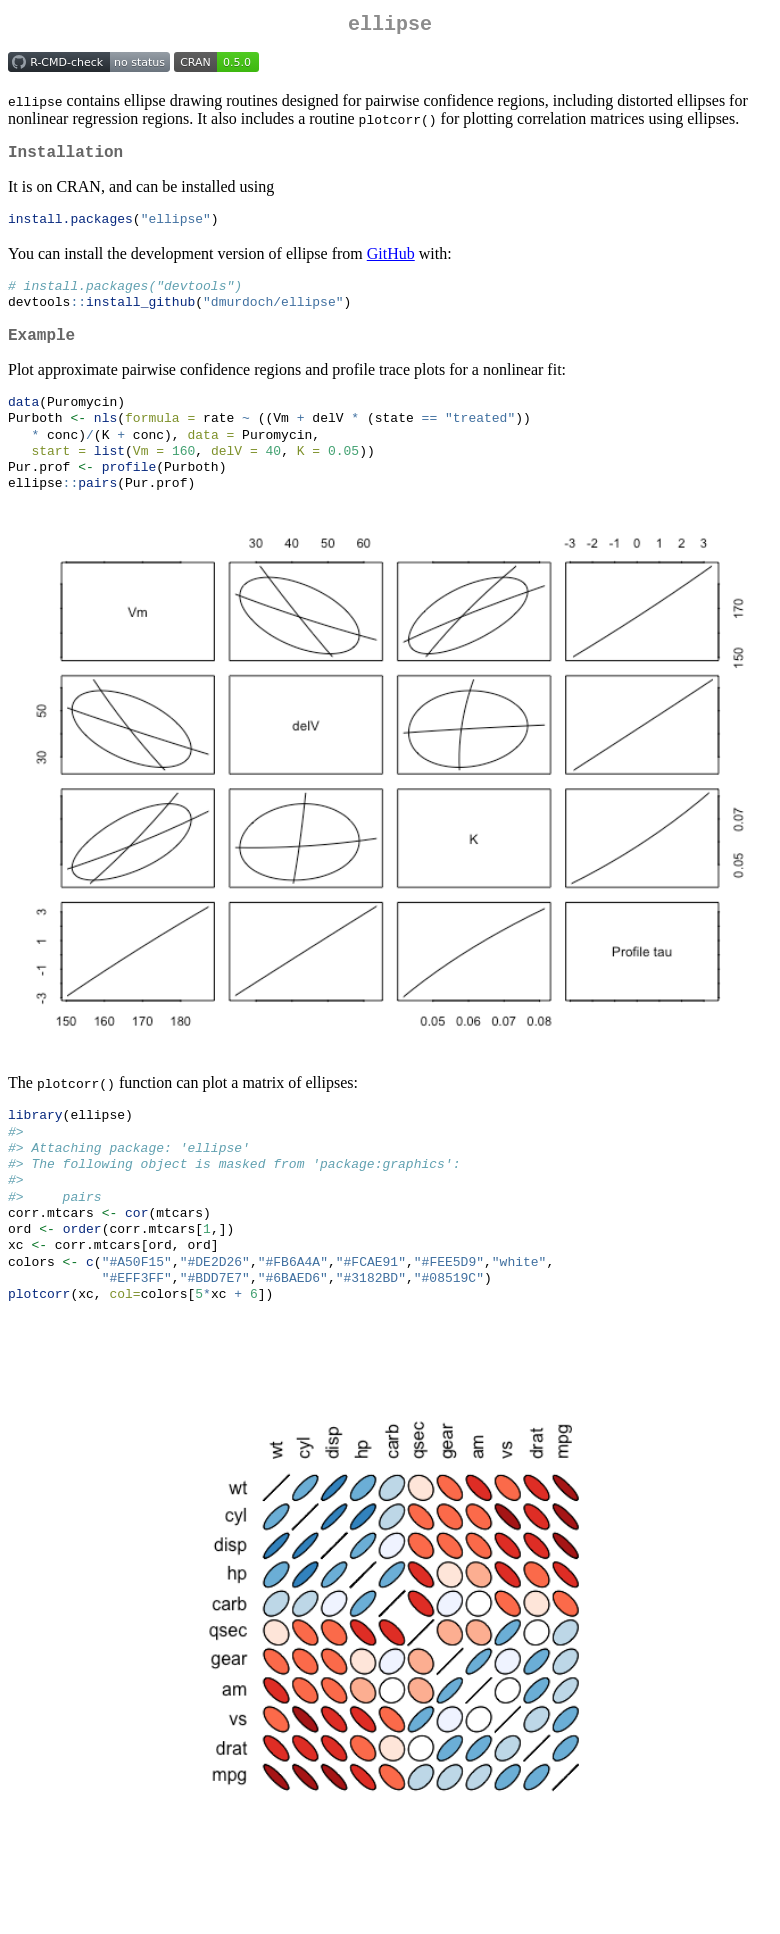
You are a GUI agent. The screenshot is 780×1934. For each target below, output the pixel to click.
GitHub (391, 262)
